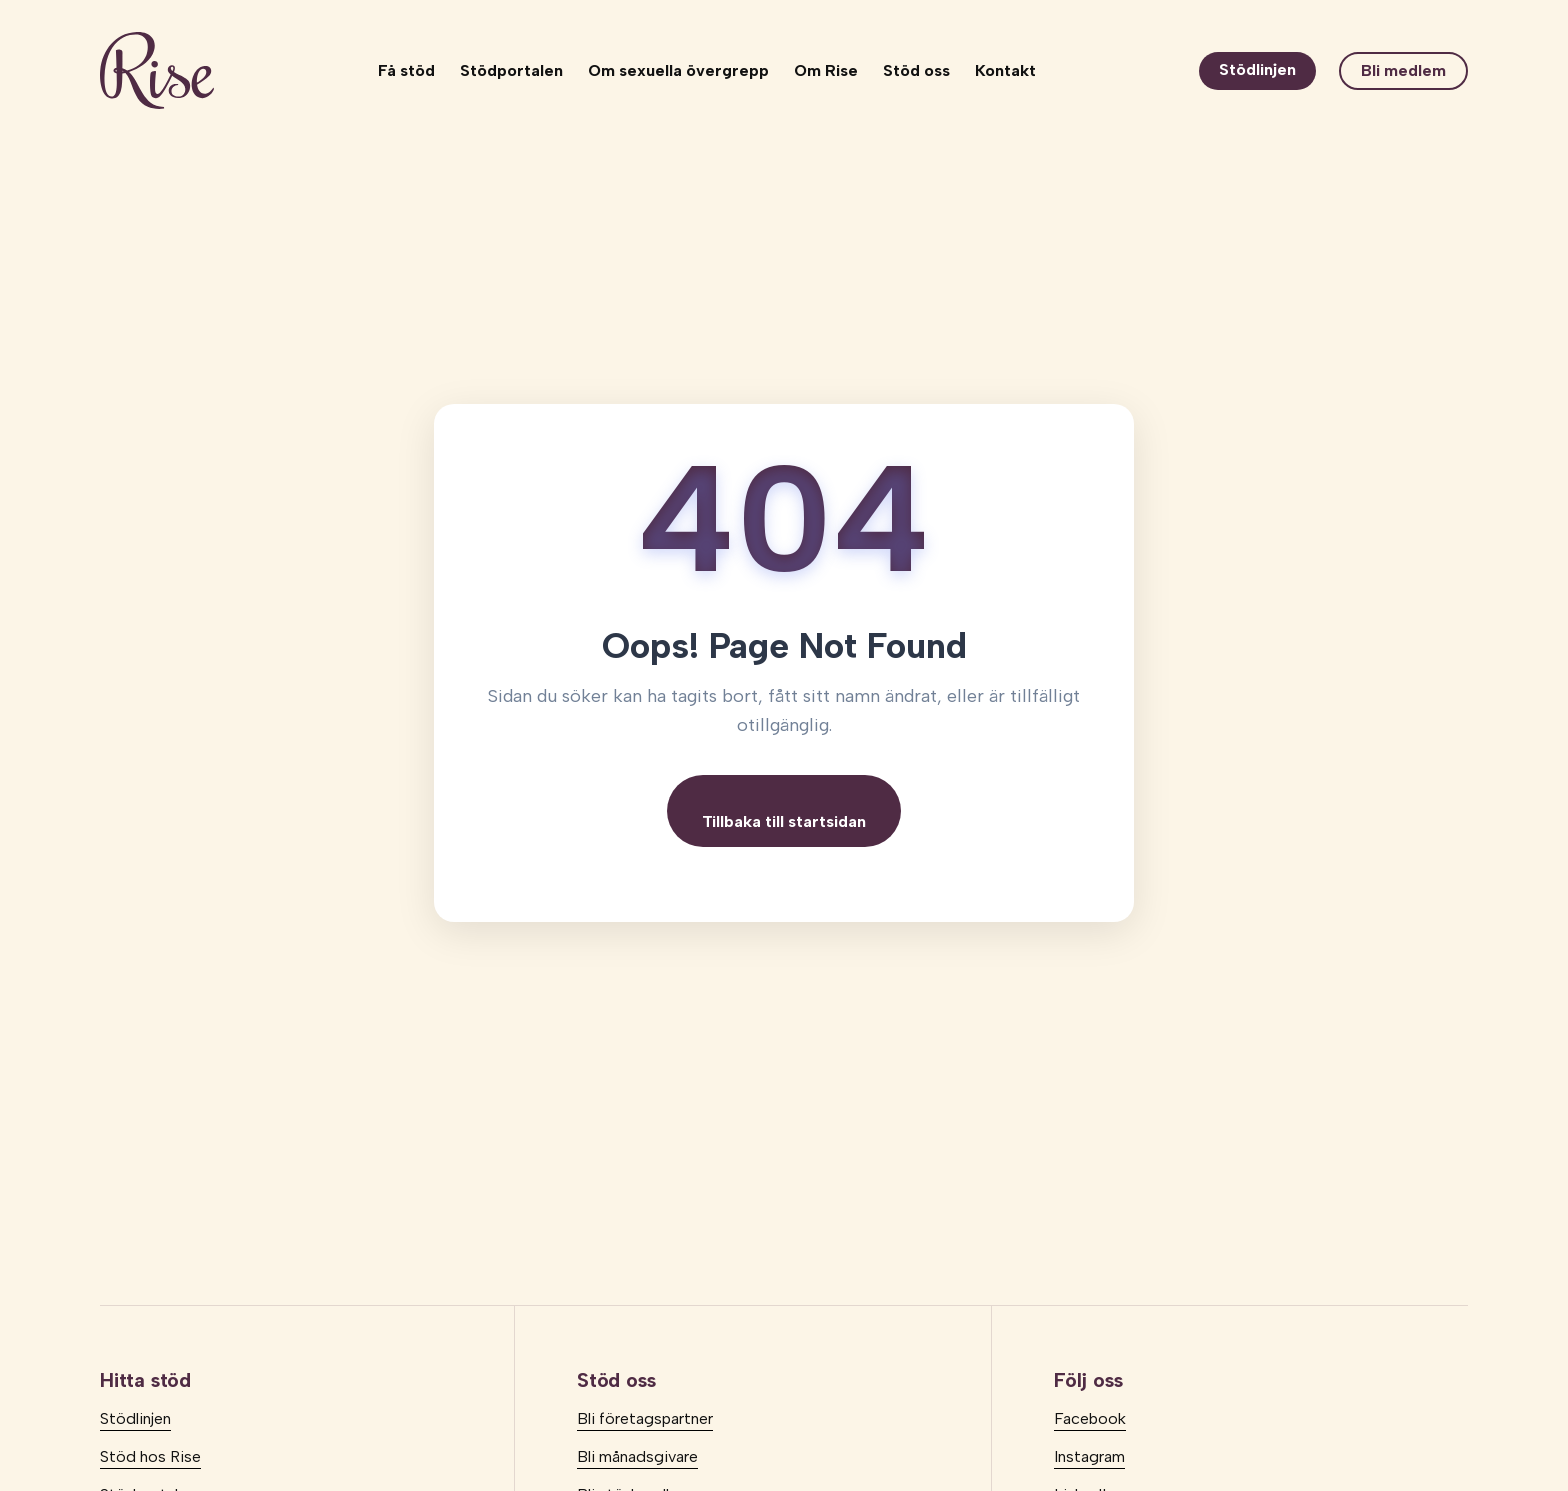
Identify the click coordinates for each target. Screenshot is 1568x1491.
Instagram (1089, 1456)
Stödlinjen (1257, 69)
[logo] (157, 70)
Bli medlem (1403, 70)
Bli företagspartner (645, 1418)
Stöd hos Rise (150, 1456)
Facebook (1090, 1418)
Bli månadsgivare (637, 1456)
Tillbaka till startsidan (784, 821)
